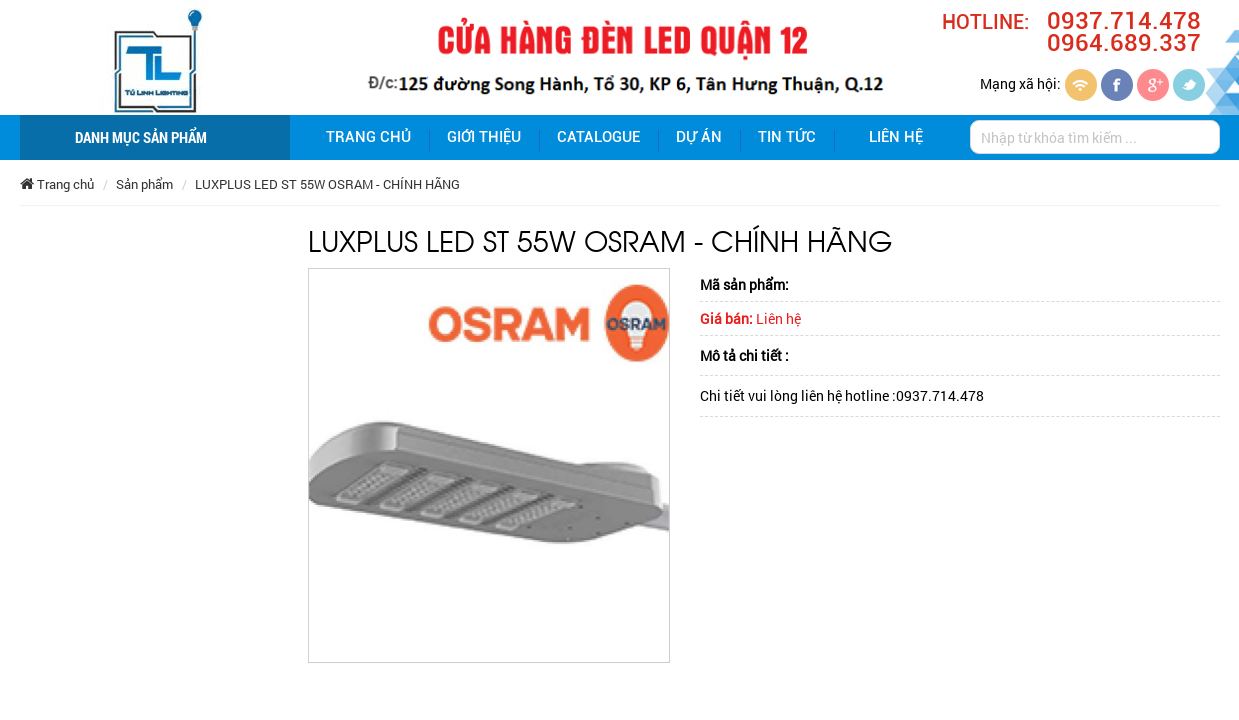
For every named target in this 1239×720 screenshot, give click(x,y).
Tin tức (787, 137)
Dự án (699, 137)
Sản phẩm (144, 184)
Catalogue (598, 137)
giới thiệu (484, 137)
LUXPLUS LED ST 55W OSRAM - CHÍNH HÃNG (327, 184)
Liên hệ (896, 137)
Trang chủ (368, 137)
